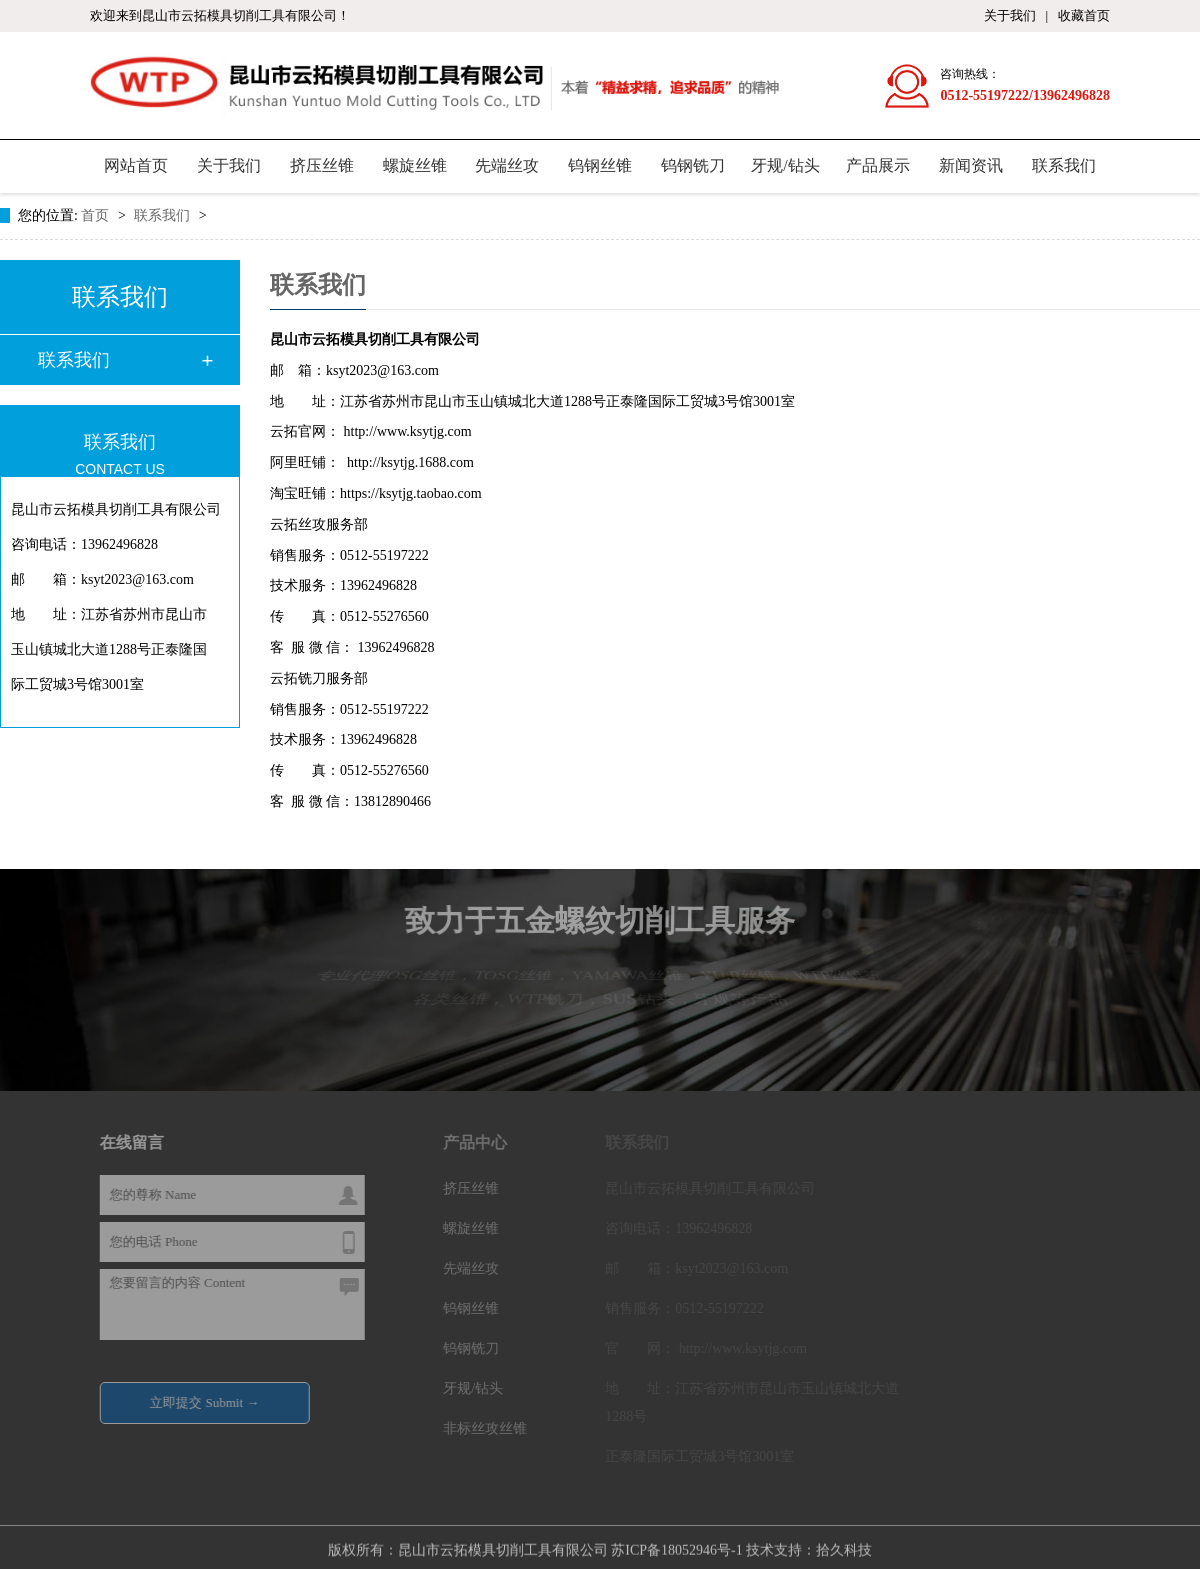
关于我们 (1010, 15)
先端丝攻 (507, 165)
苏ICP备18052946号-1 (676, 1545)
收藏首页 (1084, 15)
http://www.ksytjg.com (408, 431)
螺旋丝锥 (415, 165)
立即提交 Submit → (209, 1401)
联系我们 (1064, 165)
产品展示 (878, 165)
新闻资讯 (971, 165)
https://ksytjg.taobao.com (411, 493)
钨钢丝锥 (600, 165)
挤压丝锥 (322, 165)
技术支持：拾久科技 (809, 1545)
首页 (97, 215)
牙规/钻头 (785, 165)
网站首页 (136, 165)
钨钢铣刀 (693, 165)
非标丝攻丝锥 (490, 1427)
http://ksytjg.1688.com (409, 462)
